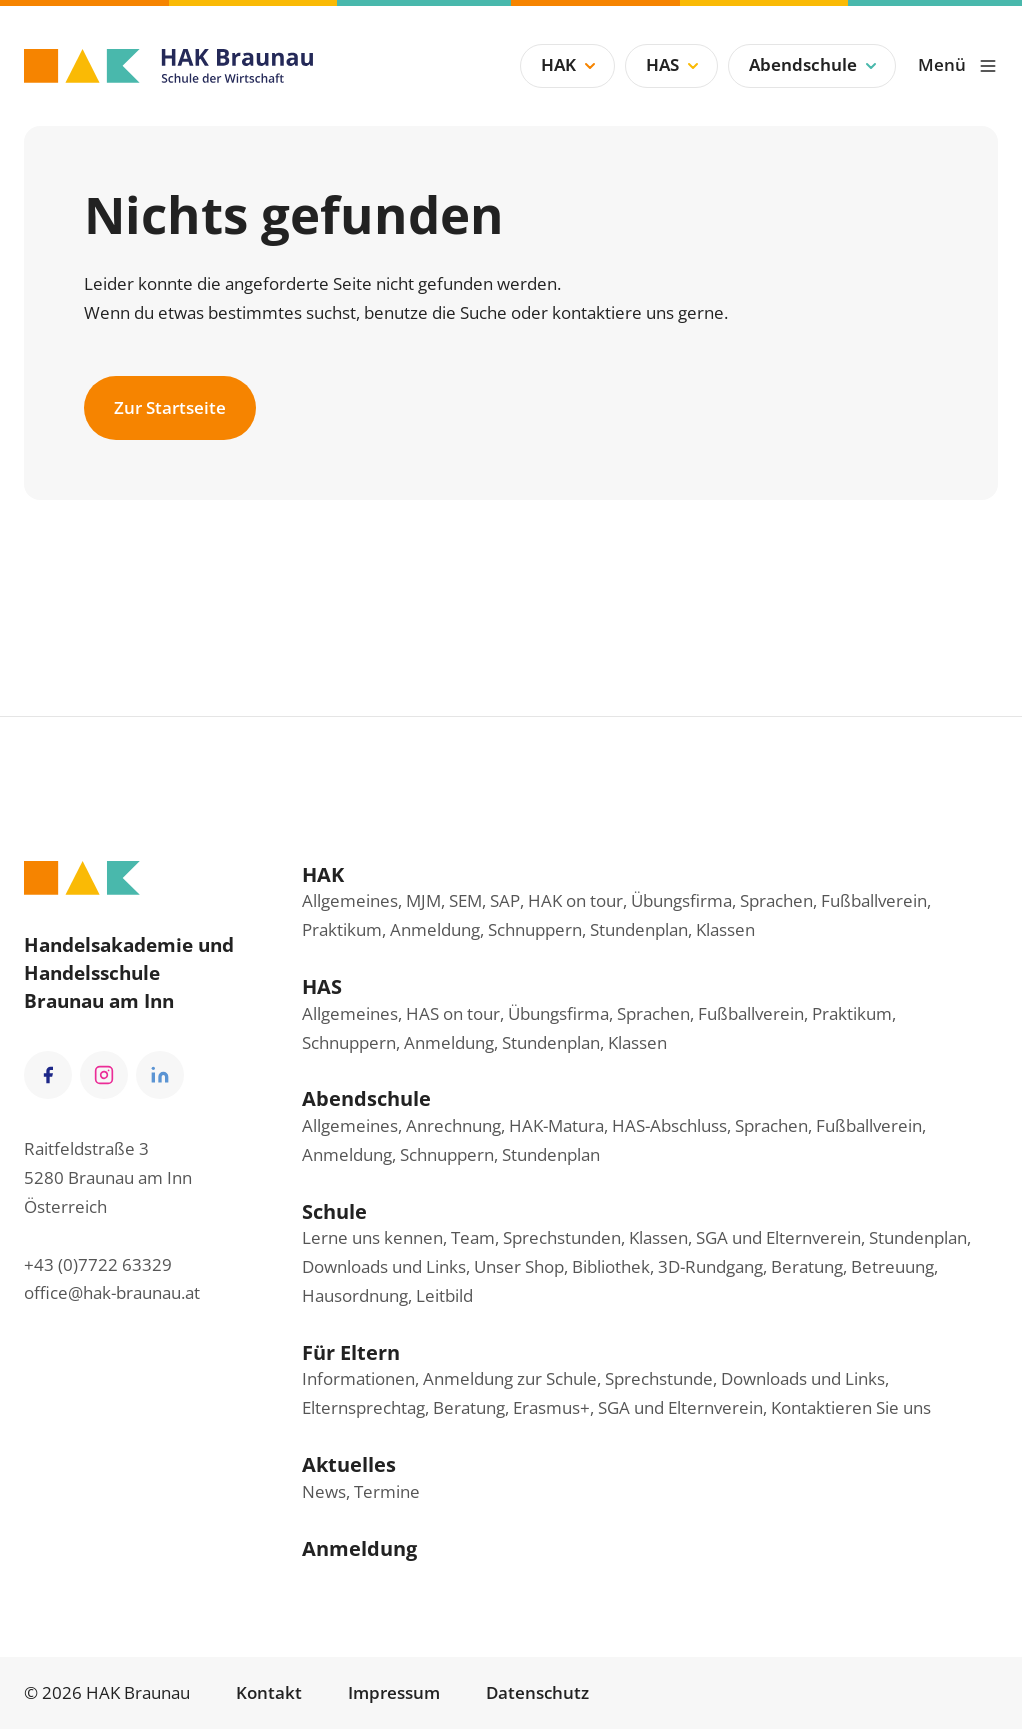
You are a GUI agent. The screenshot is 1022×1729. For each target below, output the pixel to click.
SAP (505, 900)
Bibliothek (611, 1266)
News (324, 1491)
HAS (674, 65)
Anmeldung (435, 929)
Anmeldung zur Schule (510, 1378)
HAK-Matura (556, 1125)
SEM (465, 900)
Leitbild (444, 1295)
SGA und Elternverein (778, 1237)
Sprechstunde (659, 1378)
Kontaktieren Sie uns (851, 1407)
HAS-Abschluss (669, 1125)
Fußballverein (874, 900)
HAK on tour (575, 900)
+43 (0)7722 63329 (98, 1264)
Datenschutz (537, 1692)
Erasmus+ (551, 1407)
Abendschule (815, 65)
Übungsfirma (681, 900)
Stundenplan (639, 929)
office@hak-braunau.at (112, 1292)
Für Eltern (351, 1352)
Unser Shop (519, 1266)
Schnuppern (535, 929)
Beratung (469, 1407)
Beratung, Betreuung (852, 1266)
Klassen (725, 929)
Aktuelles (349, 1464)
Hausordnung (355, 1295)
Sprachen (776, 900)
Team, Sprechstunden (536, 1237)
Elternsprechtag (363, 1407)
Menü (958, 64)
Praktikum (342, 929)
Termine (387, 1491)
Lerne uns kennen (372, 1237)
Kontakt (269, 1692)
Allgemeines (350, 900)
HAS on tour (453, 1013)
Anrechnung (453, 1125)
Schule (334, 1211)
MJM (423, 900)
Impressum (394, 1692)
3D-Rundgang (710, 1266)
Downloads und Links (384, 1266)
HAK (570, 65)
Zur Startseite (170, 407)
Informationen (358, 1378)
